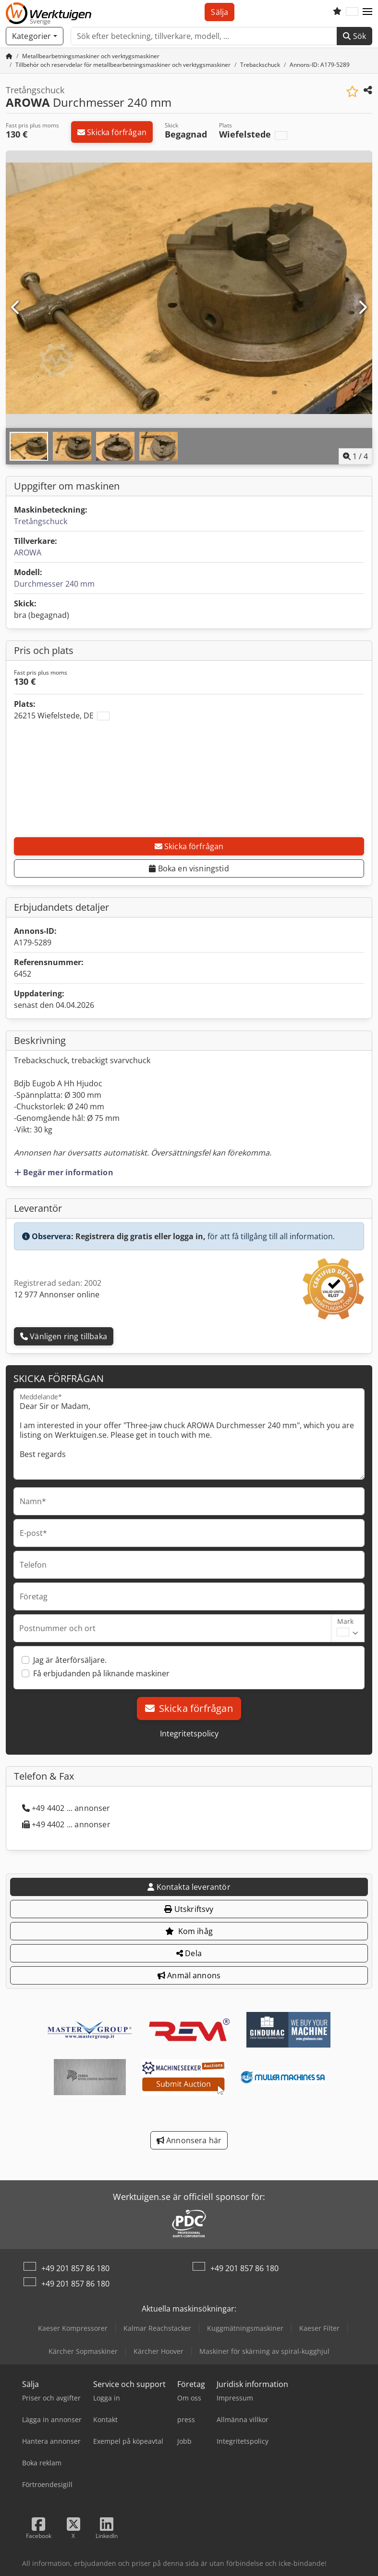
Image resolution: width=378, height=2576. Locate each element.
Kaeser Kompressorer (73, 2328)
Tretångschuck (40, 521)
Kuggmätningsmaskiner (245, 2328)
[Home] (90, 56)
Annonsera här (189, 2140)
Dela (189, 1953)
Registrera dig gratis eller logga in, (140, 1236)
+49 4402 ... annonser (66, 1808)
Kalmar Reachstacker (157, 2328)
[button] (367, 12)
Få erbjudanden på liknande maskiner (101, 1673)
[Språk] (352, 12)
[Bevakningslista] (337, 12)
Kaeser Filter (319, 2328)
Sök (354, 36)
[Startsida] (9, 56)
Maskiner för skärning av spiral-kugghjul (264, 2351)
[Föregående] (16, 307)
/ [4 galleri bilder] (355, 456)
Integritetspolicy (189, 1733)
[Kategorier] (34, 36)
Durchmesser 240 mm (54, 583)
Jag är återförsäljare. (70, 1660)
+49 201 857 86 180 (75, 2268)
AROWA (27, 552)
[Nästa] (362, 307)
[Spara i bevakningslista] (352, 91)
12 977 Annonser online (56, 1294)
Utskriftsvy (188, 1909)
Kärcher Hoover (158, 2351)
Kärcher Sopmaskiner (83, 2351)
